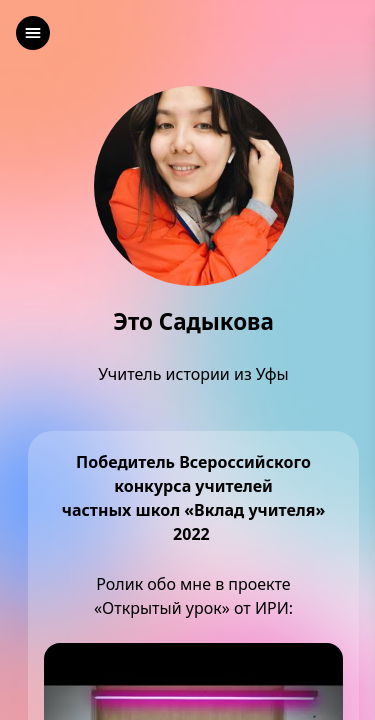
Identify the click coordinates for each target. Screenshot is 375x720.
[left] (33, 33)
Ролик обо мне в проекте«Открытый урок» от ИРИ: (193, 596)
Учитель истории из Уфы (193, 374)
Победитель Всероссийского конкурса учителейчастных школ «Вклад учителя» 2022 (194, 498)
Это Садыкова (193, 322)
